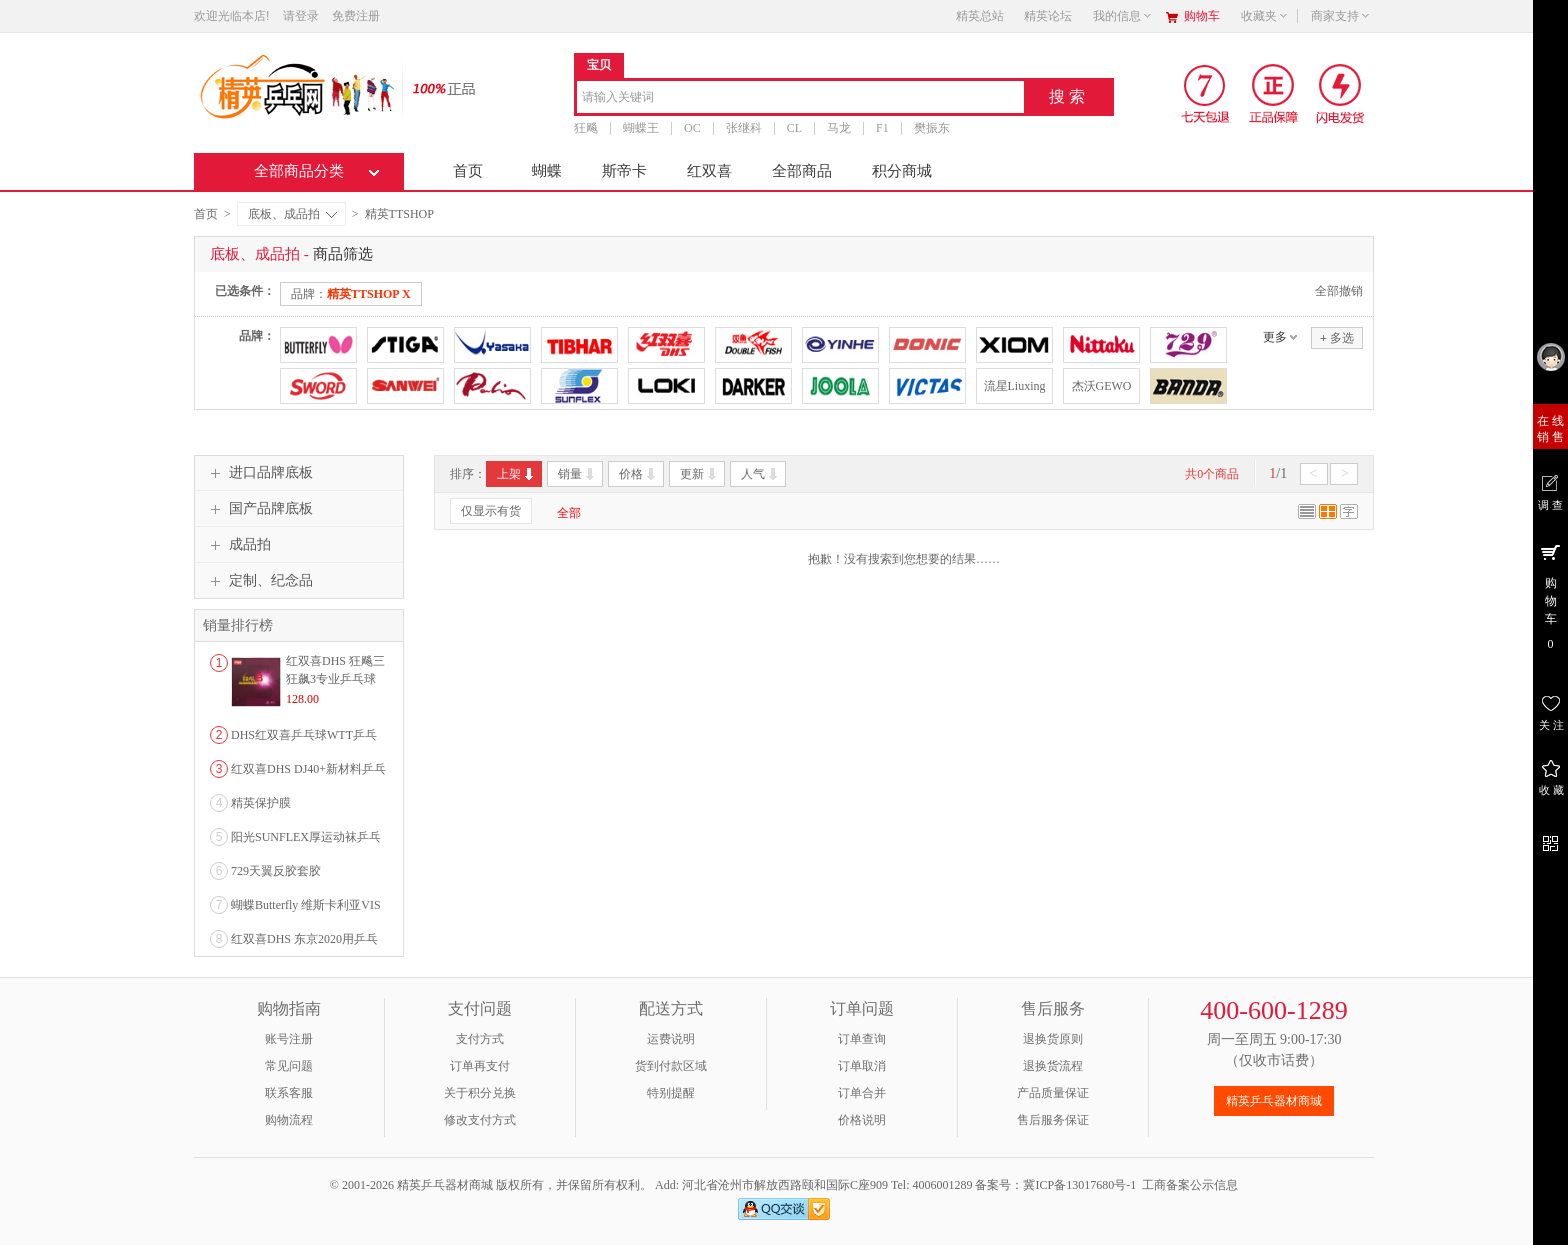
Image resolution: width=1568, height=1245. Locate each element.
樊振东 (932, 128)
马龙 (839, 128)
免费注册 (356, 16)
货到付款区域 (671, 1066)
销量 (577, 474)
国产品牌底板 (259, 509)
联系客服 (289, 1093)
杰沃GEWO (1102, 386)
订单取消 (862, 1066)
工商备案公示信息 (1190, 1185)
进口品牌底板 (259, 473)
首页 (468, 171)
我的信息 (1123, 16)
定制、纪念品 (259, 581)
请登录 (301, 16)
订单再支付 (480, 1066)
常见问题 (289, 1066)
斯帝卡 (624, 171)
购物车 (1202, 16)
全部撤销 (1339, 291)
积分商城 (902, 171)
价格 (638, 474)
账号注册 (289, 1039)
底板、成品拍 (292, 214)
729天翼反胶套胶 (276, 871)
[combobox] (800, 98)
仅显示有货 (491, 511)
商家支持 (1341, 16)
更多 (1275, 337)
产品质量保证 (1053, 1093)
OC (692, 128)
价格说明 (862, 1120)
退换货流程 (1053, 1066)
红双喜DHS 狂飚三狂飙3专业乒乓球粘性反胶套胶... (335, 679)
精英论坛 (1048, 16)
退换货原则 (1053, 1039)
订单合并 (862, 1093)
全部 (569, 513)
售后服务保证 (1053, 1120)
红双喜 (709, 171)
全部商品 (802, 171)
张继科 (744, 128)
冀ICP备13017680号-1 (1079, 1185)
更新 (699, 474)
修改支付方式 (480, 1120)
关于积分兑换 (480, 1093)
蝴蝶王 (641, 128)
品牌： (351, 294)
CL (794, 128)
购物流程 (289, 1120)
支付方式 (480, 1039)
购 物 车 (1550, 596)
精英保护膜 (261, 803)
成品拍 (238, 545)
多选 (1337, 337)
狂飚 (586, 128)
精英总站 (980, 16)
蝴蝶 (547, 171)
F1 (882, 128)
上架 (516, 474)
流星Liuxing (1015, 386)
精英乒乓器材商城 (1274, 1101)
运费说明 (671, 1039)
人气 (760, 474)
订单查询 (862, 1039)
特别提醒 (671, 1093)
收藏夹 (1265, 16)
